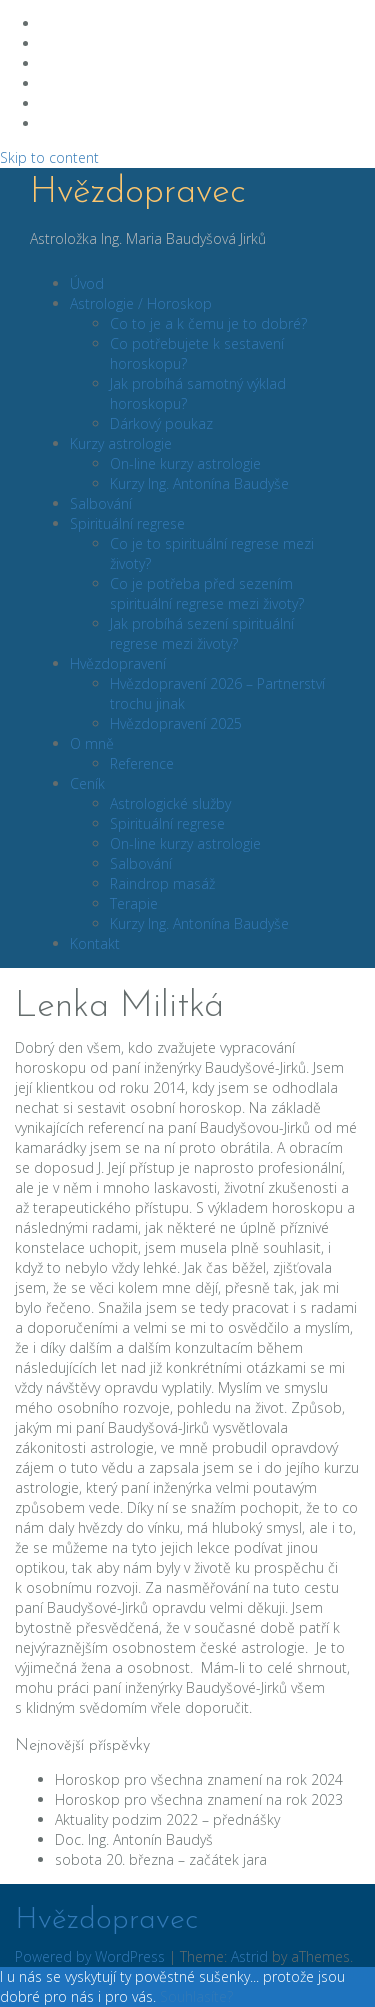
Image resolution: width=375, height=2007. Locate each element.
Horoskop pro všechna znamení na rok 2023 (199, 1799)
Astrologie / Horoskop (141, 303)
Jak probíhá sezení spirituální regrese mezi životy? (202, 633)
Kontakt (95, 943)
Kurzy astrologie (121, 443)
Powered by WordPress (90, 1956)
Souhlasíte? (196, 1996)
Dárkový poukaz (161, 423)
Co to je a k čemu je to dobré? (208, 323)
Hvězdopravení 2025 (176, 723)
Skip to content (49, 157)
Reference (142, 763)
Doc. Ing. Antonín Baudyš (134, 1839)
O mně (92, 743)
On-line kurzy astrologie (185, 463)
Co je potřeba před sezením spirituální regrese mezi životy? (207, 593)
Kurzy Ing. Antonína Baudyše (199, 483)
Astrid (249, 1956)
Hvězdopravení (118, 663)
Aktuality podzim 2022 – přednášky (167, 1819)
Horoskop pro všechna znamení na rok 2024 (199, 1779)
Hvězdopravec (138, 193)
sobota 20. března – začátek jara (161, 1859)
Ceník (87, 783)
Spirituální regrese (127, 523)
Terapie (134, 903)
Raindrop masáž (162, 883)
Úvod (87, 283)
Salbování (101, 503)
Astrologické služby (170, 803)
